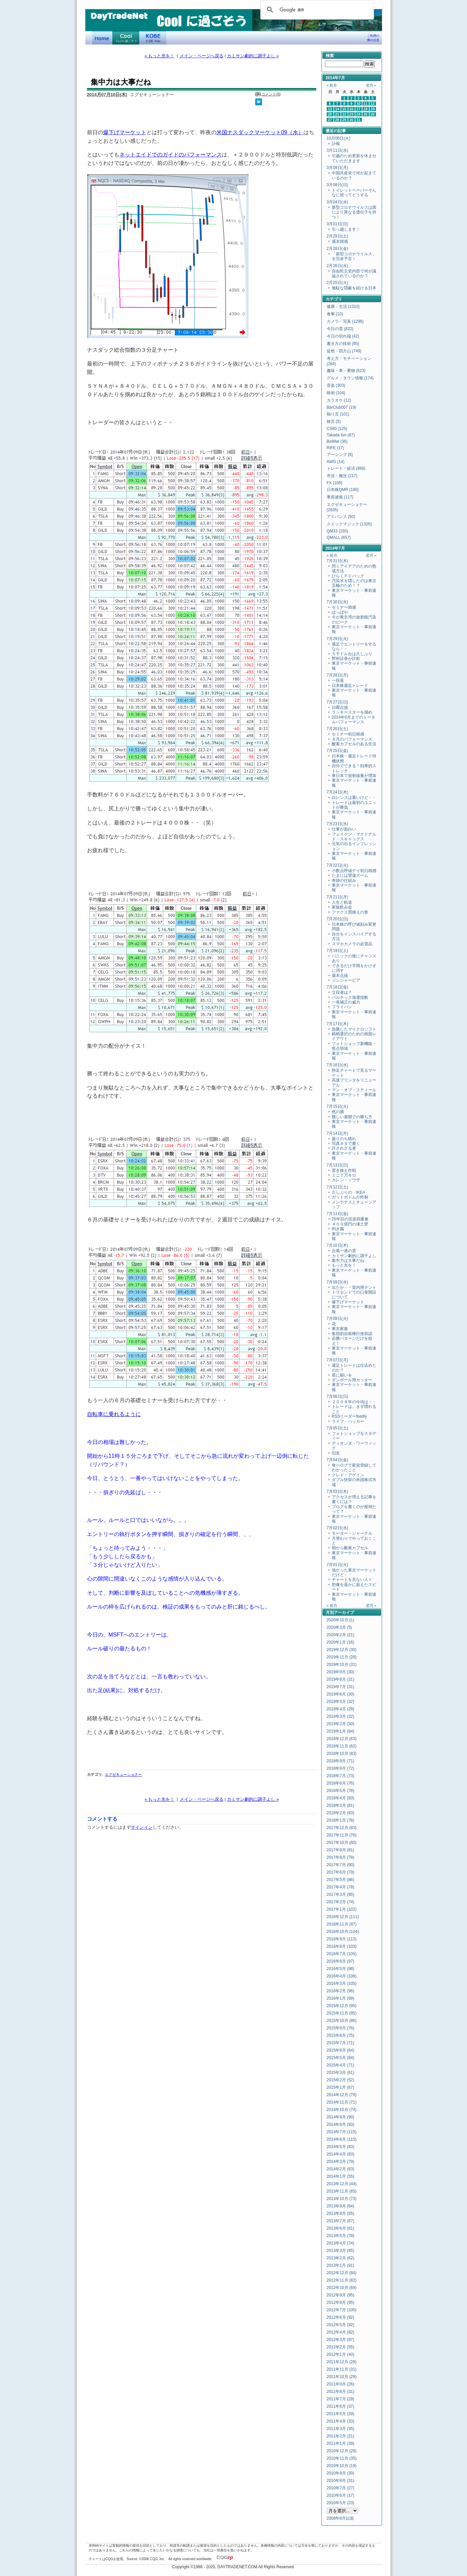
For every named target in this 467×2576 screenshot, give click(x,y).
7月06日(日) (337, 1396)
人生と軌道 (342, 902)
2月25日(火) (337, 282)
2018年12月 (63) (342, 1738)
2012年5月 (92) (340, 2324)
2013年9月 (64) (340, 2206)
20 (330, 114)
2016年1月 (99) (340, 1998)
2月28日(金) (337, 248)
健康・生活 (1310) (343, 306)
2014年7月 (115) (342, 2132)
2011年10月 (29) (342, 2376)
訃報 (336, 143)
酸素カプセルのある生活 (354, 744)
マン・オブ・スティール (354, 1090)
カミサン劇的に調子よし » (253, 55)
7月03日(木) (337, 1491)
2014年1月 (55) (340, 2176)
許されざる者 (344, 1148)
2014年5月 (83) (340, 2146)
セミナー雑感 (344, 607)
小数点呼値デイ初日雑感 (354, 870)
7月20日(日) (337, 919)
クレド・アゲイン (348, 1475)
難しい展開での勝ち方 (352, 1117)
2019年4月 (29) (340, 1709)
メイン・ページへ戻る (202, 55)
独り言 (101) (338, 414)
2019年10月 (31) (342, 1664)
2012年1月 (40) (340, 2354)
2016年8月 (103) (342, 1946)
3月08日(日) (337, 184)
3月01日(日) (337, 224)
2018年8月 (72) (340, 1768)
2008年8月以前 (340, 2518)
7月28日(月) (337, 675)
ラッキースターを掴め (352, 712)
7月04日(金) (337, 1459)
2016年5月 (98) (340, 1968)
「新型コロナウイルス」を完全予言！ (354, 256)
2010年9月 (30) (340, 2473)
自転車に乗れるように (114, 1414)
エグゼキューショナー (123, 1774)
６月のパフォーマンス (352, 739)
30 (351, 120)
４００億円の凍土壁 (350, 1224)
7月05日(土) (337, 1428)
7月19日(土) (337, 950)
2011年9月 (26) (340, 2384)
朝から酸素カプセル (350, 1547)
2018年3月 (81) (340, 1805)
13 (330, 109)
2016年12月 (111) (343, 1916)
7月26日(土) (337, 728)
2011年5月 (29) (340, 2413)
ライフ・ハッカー (348, 1421)
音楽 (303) (336, 385)
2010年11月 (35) (342, 2458)
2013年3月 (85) (340, 2250)
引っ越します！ (346, 229)
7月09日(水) (337, 1282)
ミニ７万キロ (344, 1175)
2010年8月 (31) (340, 2480)
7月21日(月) (337, 897)
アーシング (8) (340, 454)
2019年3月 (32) (340, 1716)
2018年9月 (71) (340, 1761)
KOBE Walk (152, 38)
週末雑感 (340, 241)
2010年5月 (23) (340, 2502)
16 (351, 109)
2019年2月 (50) (340, 1723)
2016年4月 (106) (342, 1976)
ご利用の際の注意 (373, 38)
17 (358, 109)
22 (344, 114)
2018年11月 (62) (342, 1746)
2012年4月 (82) (340, 2332)
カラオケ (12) (339, 400)
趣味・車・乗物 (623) (346, 370)
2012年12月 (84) (342, 2272)
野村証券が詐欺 (346, 658)
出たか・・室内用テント (354, 1287)
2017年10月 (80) (342, 1842)
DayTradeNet (118, 16)
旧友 (336, 1453)
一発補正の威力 (348, 1002)
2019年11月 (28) (342, 1657)
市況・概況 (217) (342, 475)
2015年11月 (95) (342, 2013)
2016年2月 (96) (340, 1991)
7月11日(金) (337, 1213)
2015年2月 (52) (340, 2080)
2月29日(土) (337, 236)
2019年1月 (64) (340, 1731)
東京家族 (340, 1328)
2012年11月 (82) (342, 2280)
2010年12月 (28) (342, 2451)
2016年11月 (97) (342, 1924)
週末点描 (340, 975)
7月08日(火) (337, 1318)
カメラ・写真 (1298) (345, 321)
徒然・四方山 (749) (344, 351)
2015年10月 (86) (342, 2020)
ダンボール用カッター (352, 1380)
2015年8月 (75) (340, 2035)
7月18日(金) (337, 987)
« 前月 (332, 85)
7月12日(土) (337, 1187)
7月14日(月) (337, 1133)
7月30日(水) (337, 602)
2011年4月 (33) (340, 2421)
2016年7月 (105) (342, 1953)
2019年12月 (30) (342, 1649)
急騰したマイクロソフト (354, 1029)
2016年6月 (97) (340, 1961)
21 (337, 114)
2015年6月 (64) (340, 2050)
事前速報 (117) (340, 497)
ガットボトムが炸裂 (350, 1197)
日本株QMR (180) (343, 489)
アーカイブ (344, 1612)
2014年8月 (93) (340, 2124)
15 (344, 109)
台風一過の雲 (344, 1250)
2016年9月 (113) (342, 1939)
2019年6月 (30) (340, 1694)
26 (373, 114)
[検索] (316, 10)
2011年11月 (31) (342, 2369)
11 (365, 104)
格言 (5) (334, 421)
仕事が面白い (344, 829)
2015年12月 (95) (342, 2005)
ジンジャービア (346, 980)
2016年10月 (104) (343, 1931)
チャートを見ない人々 (352, 1579)
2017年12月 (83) (342, 1827)
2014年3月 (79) (340, 2161)
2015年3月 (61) (340, 2072)
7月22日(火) (337, 865)
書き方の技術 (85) (343, 343)
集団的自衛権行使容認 (352, 1333)
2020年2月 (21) (340, 1634)
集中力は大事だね (348, 1260)
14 (337, 109)
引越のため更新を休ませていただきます (354, 158)
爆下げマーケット (124, 132)
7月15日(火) (337, 1106)
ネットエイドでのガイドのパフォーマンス (170, 154)
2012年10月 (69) (342, 2287)
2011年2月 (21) (340, 2436)
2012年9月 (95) (340, 2295)
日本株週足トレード (350, 685)
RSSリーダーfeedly (349, 1416)
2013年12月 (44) (342, 2183)
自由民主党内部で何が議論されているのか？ (354, 273)
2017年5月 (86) (340, 1879)
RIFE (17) (335, 447)
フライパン (342, 1007)
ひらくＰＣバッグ (348, 576)
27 (330, 120)
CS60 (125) (337, 428)
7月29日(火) (337, 638)
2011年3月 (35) (340, 2428)
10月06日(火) (339, 138)
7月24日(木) (337, 792)
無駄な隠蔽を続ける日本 (354, 288)
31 (358, 120)
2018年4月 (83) (340, 1798)
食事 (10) (335, 314)
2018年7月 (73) (340, 1775)
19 (373, 109)
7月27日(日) (337, 702)
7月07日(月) (337, 1360)
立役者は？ (342, 992)
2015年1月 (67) (340, 2087)
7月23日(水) (337, 823)
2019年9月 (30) (340, 1672)
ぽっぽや (340, 612)
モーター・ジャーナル (352, 1533)
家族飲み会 (342, 907)
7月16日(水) (337, 1065)
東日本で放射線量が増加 (354, 775)
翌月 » (371, 85)
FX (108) (335, 483)
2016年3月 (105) (342, 1983)
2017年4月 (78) (340, 1887)
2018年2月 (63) (340, 1813)
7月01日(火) (337, 1564)
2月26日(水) (337, 265)
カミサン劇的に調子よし (354, 1255)
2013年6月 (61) (340, 2228)
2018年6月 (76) (340, 1783)
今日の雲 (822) (340, 328)
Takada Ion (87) (341, 435)
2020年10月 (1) (340, 1620)
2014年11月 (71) (342, 2102)
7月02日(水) (337, 1528)
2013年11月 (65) (342, 2191)
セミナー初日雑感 (348, 734)
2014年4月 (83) (340, 2154)
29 (344, 120)
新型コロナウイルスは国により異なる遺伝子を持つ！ (354, 212)
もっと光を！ (344, 1265)
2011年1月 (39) (340, 2443)
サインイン (142, 1827)
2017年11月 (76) (342, 1835)
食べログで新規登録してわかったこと (354, 1467)
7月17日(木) (337, 1023)
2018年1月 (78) (340, 1820)
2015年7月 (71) (340, 2042)
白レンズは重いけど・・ (354, 797)
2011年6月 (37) (340, 2406)
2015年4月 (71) (340, 2065)
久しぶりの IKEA (348, 1192)
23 (351, 114)
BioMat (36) (337, 441)
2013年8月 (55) (340, 2213)
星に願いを (342, 1375)
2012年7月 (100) (342, 2310)
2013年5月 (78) (340, 2235)
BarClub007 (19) (341, 407)
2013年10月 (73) (342, 2198)
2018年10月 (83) (342, 1753)
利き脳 (338, 1228)
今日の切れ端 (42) (343, 336)
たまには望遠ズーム (350, 875)
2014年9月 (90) (340, 2117)
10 (358, 104)
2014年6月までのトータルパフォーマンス (353, 719)
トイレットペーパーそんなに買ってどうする (354, 192)
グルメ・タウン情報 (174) (350, 378)
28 (337, 120)
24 (358, 114)
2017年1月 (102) (342, 1909)
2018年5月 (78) (340, 1790)
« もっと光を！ (160, 55)
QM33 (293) (337, 531)
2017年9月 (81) (340, 1850)
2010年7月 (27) (340, 2488)
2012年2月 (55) (340, 2347)
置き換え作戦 (344, 1170)
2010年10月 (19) (342, 2465)
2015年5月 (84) (340, 2057)
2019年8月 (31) (340, 1679)
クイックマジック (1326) (349, 524)
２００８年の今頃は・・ (354, 1401)
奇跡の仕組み (344, 880)
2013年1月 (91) (340, 2265)
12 (373, 104)
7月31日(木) (337, 560)
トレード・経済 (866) (346, 468)
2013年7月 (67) (340, 2221)
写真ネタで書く (346, 1143)
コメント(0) (271, 94)
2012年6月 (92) (340, 2317)
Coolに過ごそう (125, 38)
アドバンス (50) (341, 516)
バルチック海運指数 (350, 997)
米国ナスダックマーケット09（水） (259, 132)
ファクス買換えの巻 (350, 912)
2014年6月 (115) (342, 2139)
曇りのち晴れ (344, 1138)
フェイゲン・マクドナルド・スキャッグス (354, 836)
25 (365, 114)
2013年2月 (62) (340, 2258)
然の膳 (338, 1111)
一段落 (338, 680)
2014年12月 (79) (342, 2094)
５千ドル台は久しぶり (352, 654)
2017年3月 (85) (340, 1894)
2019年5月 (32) (340, 1701)
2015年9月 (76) (340, 2028)
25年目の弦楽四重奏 (350, 1219)
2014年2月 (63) (340, 2169)
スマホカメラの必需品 (352, 944)
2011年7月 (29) (340, 2399)
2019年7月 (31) (340, 1686)
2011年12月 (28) (342, 2362)
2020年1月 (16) (340, 1642)
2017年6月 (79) (340, 1872)
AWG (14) (336, 461)
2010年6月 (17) (340, 2495)
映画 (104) (336, 392)
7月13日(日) (337, 1165)
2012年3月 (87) (340, 2339)
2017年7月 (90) (340, 1864)
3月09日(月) (337, 167)
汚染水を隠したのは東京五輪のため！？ (354, 583)
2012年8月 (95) (340, 2302)
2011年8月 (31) (340, 2391)
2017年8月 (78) (340, 1857)
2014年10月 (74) (342, 2109)
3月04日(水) (337, 202)
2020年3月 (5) (339, 1627)
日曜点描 (340, 707)
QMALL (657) (339, 537)
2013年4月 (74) (340, 2243)
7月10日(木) (337, 1245)
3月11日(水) (337, 150)
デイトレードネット (102, 38)
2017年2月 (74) (340, 1902)
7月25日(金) (337, 750)
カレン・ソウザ (346, 1180)
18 (365, 109)
